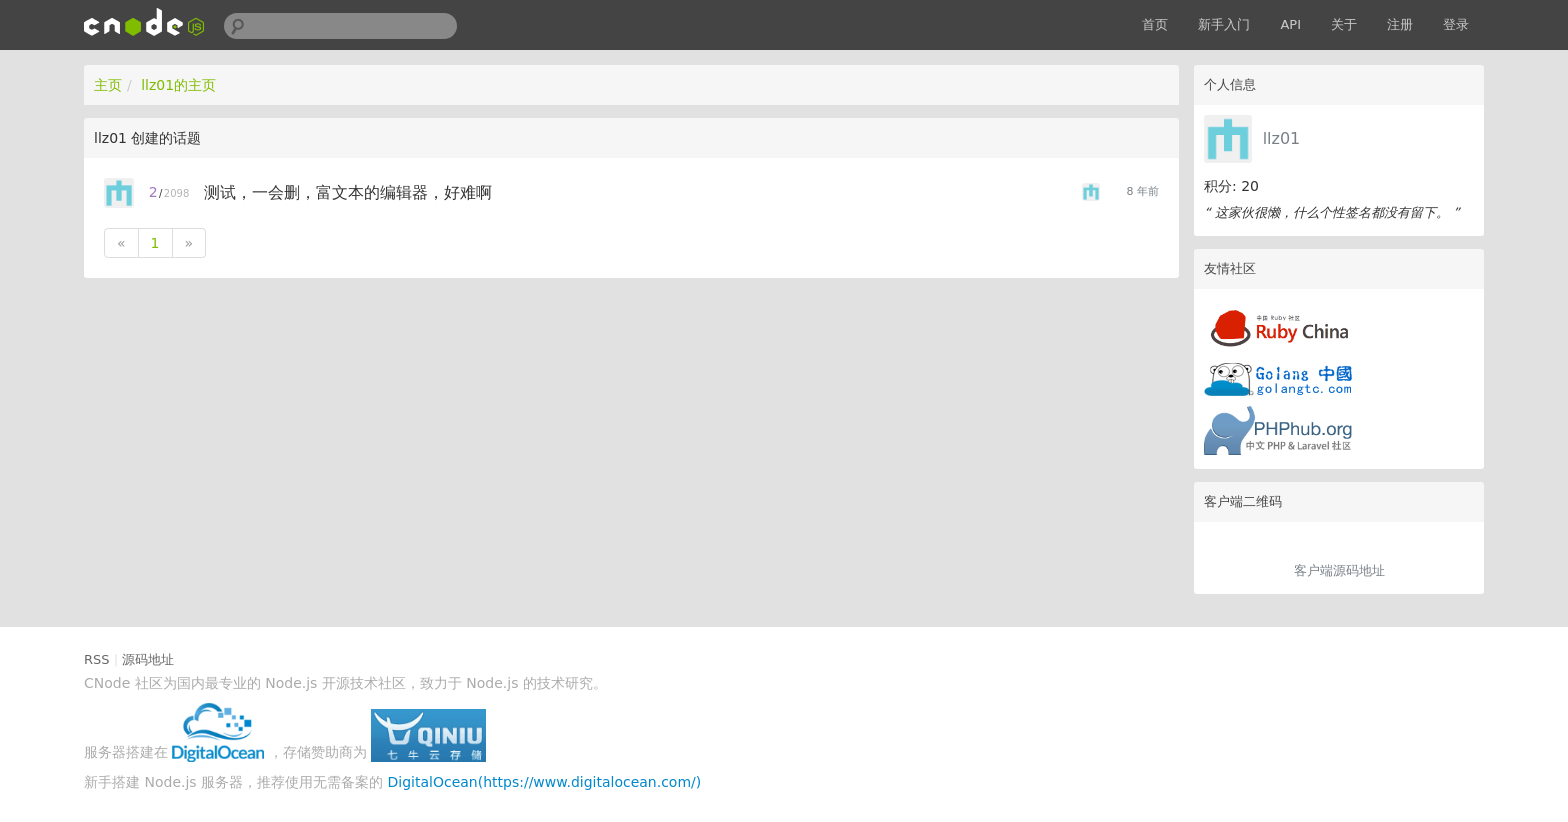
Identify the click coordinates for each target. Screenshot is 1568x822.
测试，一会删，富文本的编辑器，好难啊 (348, 192)
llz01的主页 (178, 85)
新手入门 (1224, 24)
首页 (1155, 24)
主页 (108, 85)
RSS (97, 659)
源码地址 (148, 659)
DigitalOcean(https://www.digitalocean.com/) (545, 782)
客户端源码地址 (1339, 570)
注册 (1400, 24)
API (1290, 24)
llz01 (1282, 138)
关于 (1344, 24)
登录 (1456, 24)
